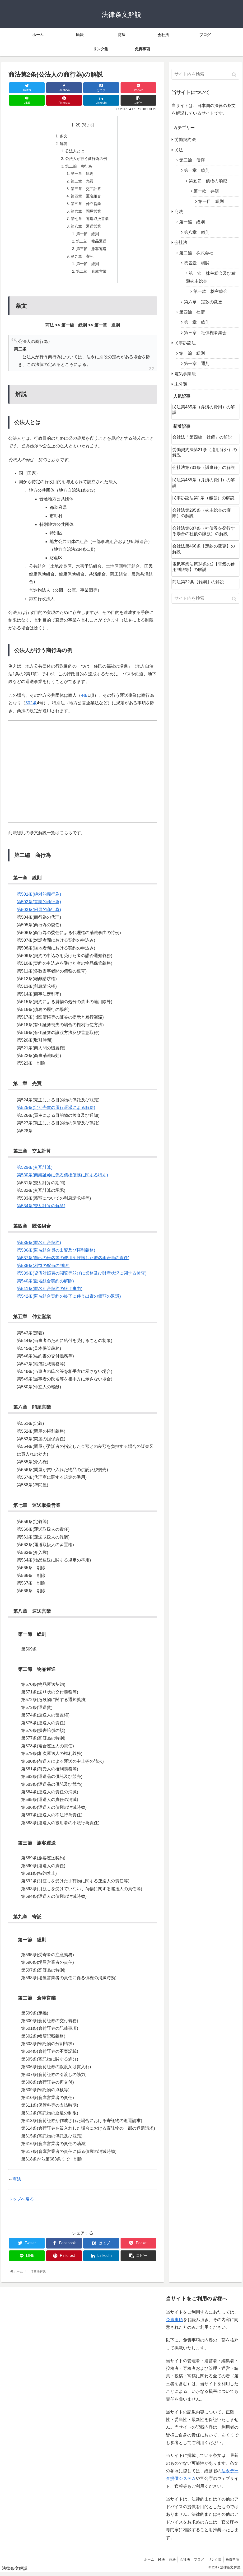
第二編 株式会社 (196, 253)
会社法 (180, 242)
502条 (31, 706)
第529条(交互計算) (34, 1170)
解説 (63, 144)
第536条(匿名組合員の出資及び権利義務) (56, 1253)
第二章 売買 (82, 182)
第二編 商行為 (78, 167)
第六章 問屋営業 (86, 213)
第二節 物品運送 (91, 244)
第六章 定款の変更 (203, 301)
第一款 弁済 (206, 191)
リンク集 (213, 2563)
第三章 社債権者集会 (205, 332)
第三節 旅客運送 (91, 251)
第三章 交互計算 (86, 190)
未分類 (180, 384)
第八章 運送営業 (86, 228)
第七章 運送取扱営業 (90, 221)
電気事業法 (185, 373)
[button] (234, 74)
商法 (17, 2182)
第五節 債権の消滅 (208, 180)
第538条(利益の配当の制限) (43, 1269)
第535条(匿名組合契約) (39, 1246)
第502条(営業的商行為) (39, 905)
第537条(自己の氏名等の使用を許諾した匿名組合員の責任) (73, 1261)
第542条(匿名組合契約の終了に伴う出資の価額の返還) (69, 1299)
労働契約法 (185, 139)
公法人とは (74, 152)
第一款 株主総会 (210, 291)
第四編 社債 (192, 312)
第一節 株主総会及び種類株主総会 (211, 277)
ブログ (197, 2563)
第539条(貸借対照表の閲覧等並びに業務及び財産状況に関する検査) (81, 1276)
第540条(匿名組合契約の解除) (45, 1284)
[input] (205, 74)
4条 (84, 698)
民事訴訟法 (185, 343)
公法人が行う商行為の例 (86, 159)
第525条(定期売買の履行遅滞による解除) (56, 1111)
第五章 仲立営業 (86, 205)
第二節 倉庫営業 (91, 275)
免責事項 (174, 2323)
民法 (178, 150)
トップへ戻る (21, 2202)
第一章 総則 (82, 175)
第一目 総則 (211, 201)
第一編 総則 (192, 222)
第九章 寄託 (82, 259)
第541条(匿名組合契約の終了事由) (49, 1292)
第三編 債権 (192, 160)
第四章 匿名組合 (86, 198)
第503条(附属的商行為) (39, 913)
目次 (76, 124)
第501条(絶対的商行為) (39, 897)
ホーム (144, 2563)
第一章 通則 (197, 363)
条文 (63, 136)
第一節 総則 (87, 236)
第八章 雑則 (197, 232)
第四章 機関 (197, 263)
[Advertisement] (82, 779)
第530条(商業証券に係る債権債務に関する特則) (62, 1178)
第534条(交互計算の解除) (41, 1209)
